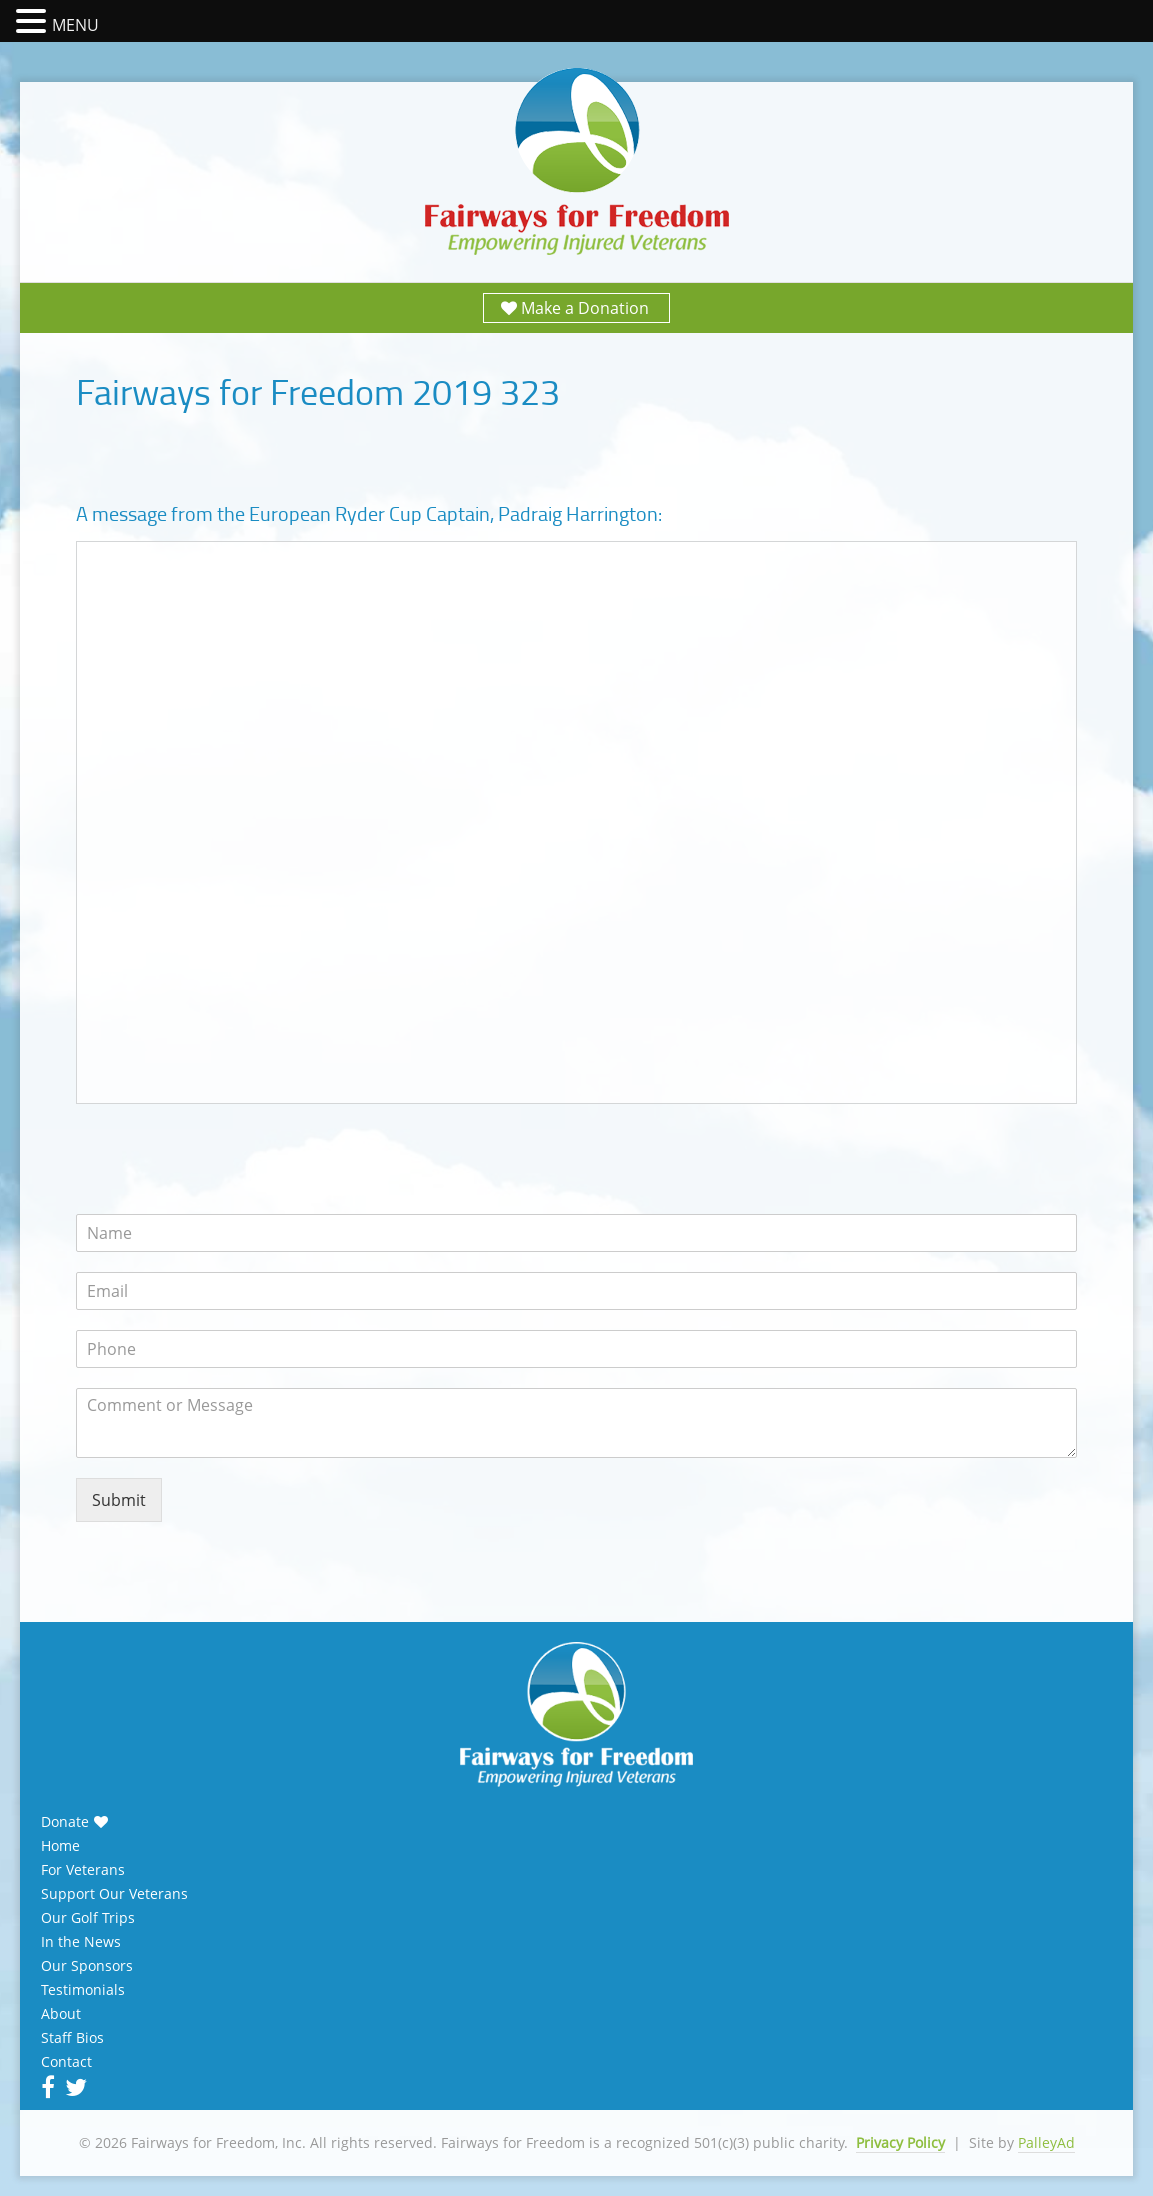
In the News (81, 1942)
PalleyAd (1046, 2142)
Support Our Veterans (114, 1894)
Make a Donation (585, 308)
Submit (119, 1500)
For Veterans (83, 1870)
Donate (65, 1822)
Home (60, 1846)
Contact (66, 2062)
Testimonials (83, 1990)
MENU (75, 25)
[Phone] (577, 1349)
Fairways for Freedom (577, 162)
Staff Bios (72, 2038)
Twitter (74, 2087)
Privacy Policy (900, 2142)
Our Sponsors (87, 1966)
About (61, 2014)
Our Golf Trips (88, 1918)
